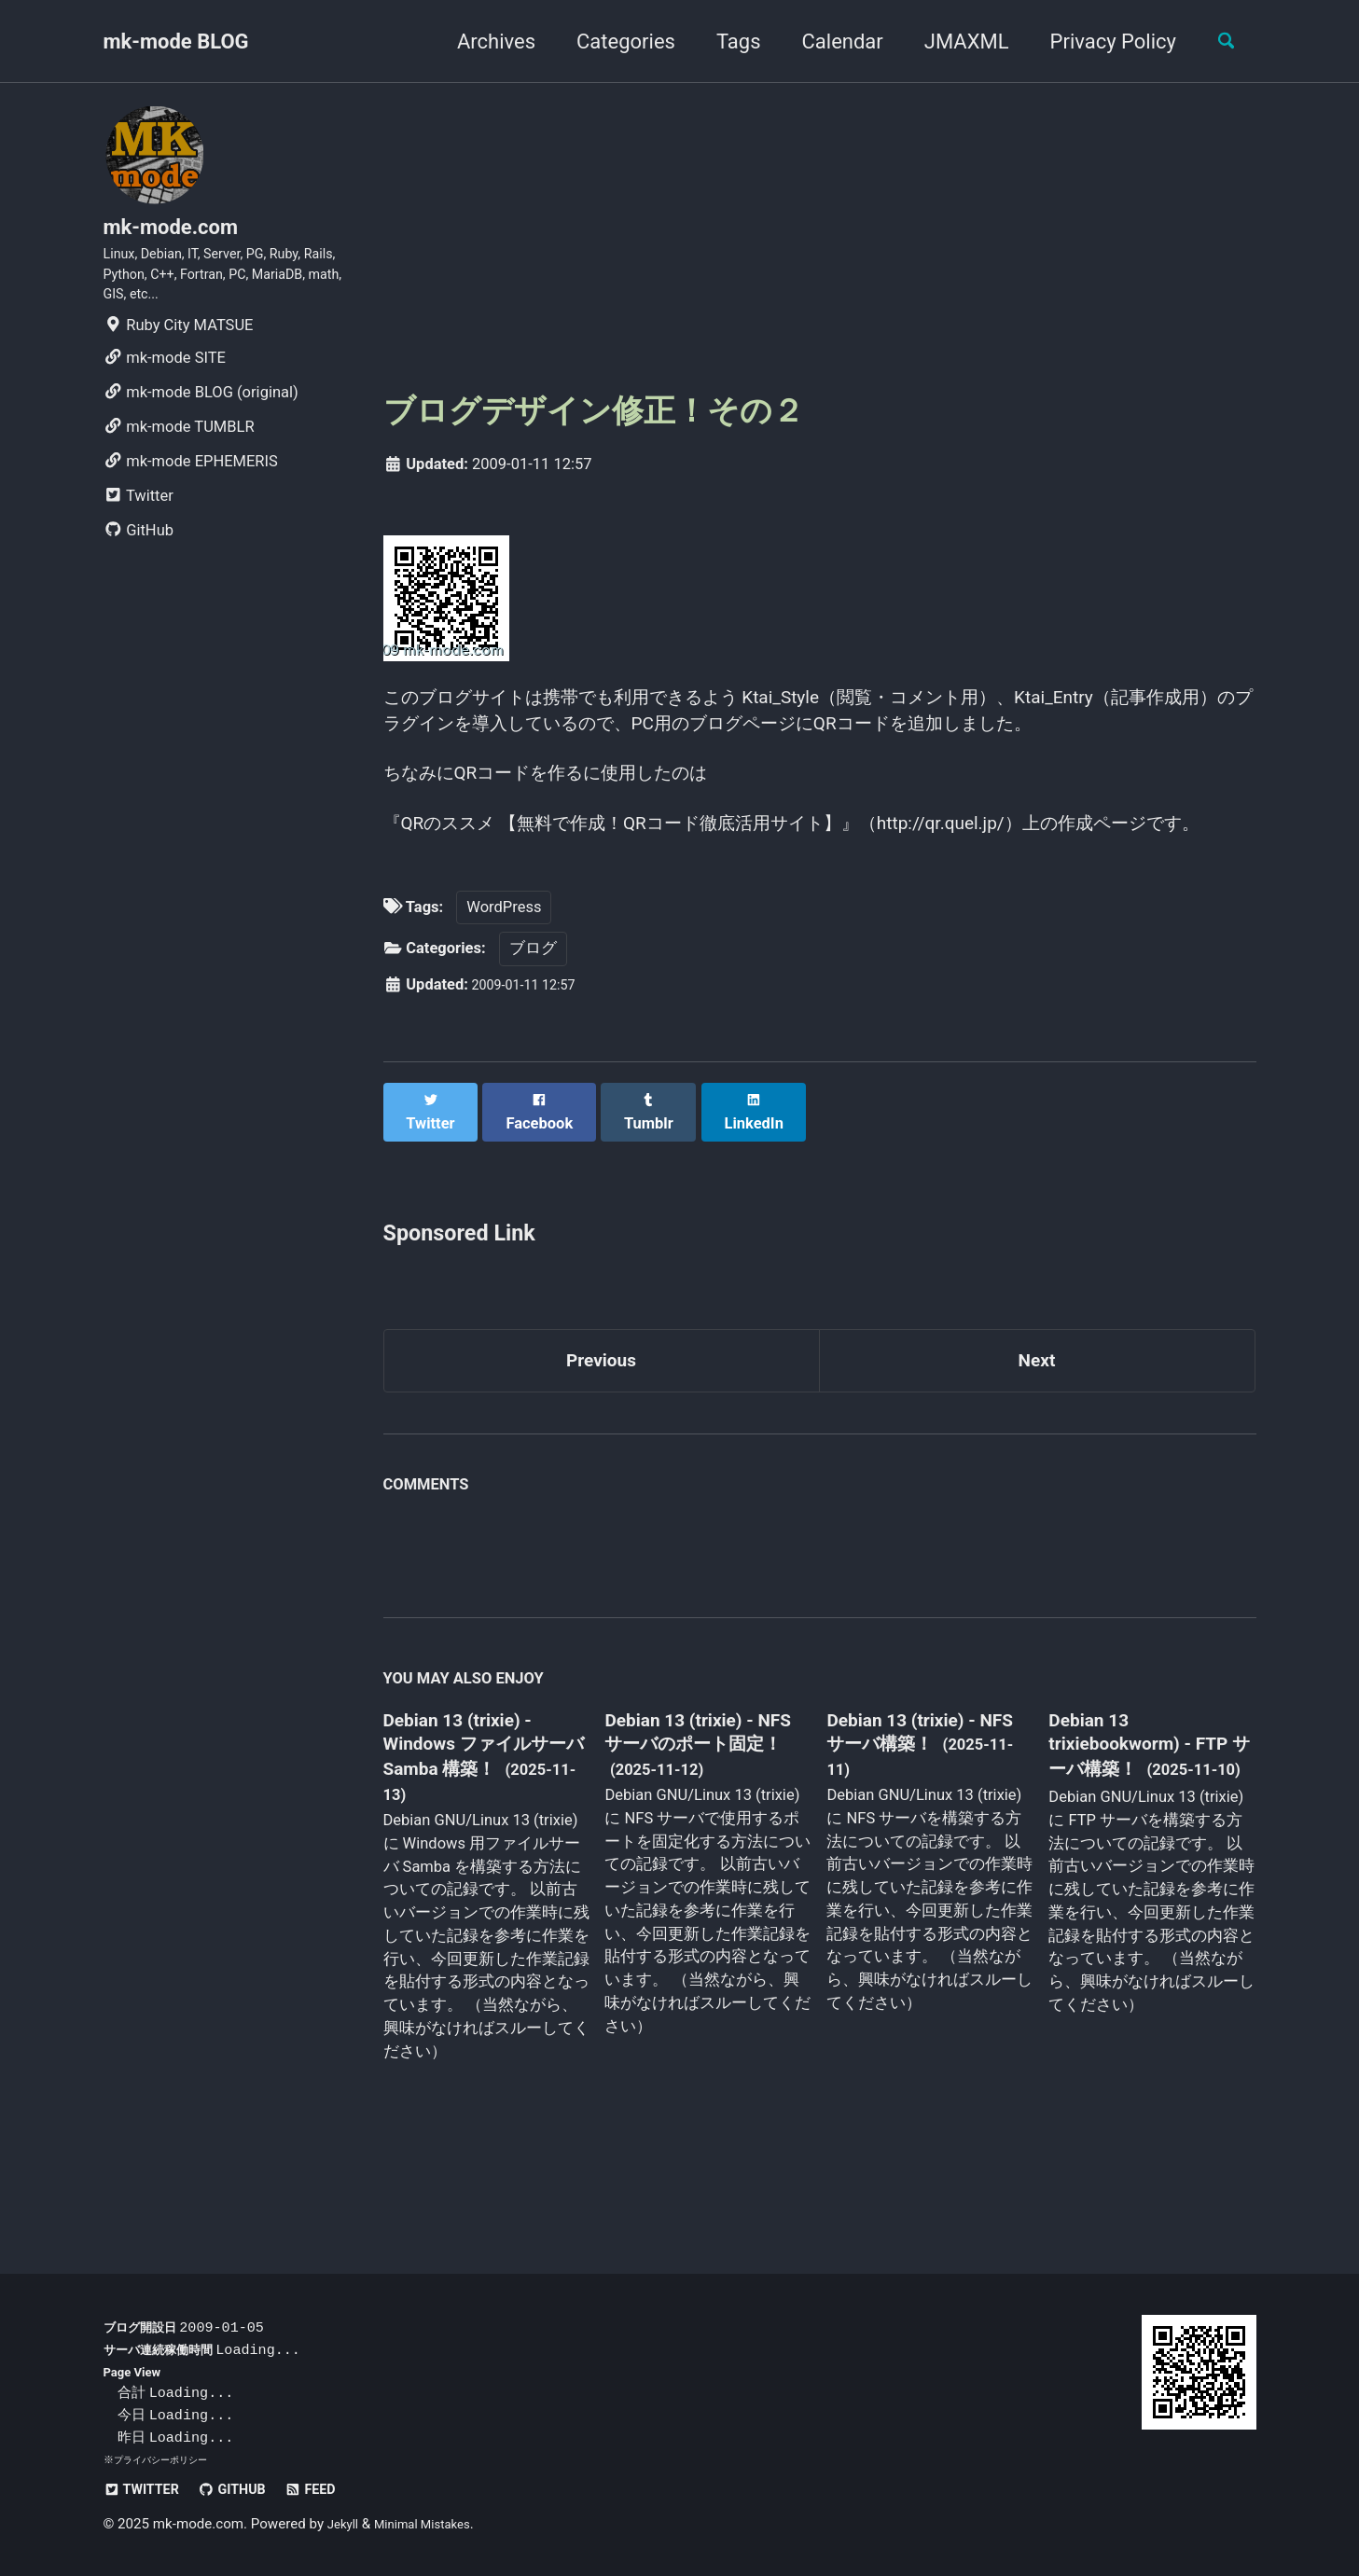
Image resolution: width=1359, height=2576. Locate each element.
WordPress (503, 999)
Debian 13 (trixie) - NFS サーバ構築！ (912, 1814)
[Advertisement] (819, 234)
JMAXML (952, 41)
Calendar (828, 41)
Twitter (138, 519)
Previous (601, 1437)
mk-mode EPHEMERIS (191, 484)
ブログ (533, 1041)
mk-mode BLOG (176, 41)
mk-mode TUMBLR (179, 450)
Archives (482, 41)
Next (1036, 1437)
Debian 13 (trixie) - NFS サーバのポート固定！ (700, 1828)
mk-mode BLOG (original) (201, 415)
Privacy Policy (1099, 41)
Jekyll (345, 2523)
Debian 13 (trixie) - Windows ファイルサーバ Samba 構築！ (481, 1828)
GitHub (139, 553)
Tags (724, 41)
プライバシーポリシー (165, 2459)
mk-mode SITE (165, 381)
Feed (336, 2489)
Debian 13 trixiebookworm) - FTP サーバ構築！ (1132, 1826)
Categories (612, 41)
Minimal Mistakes (434, 2523)
